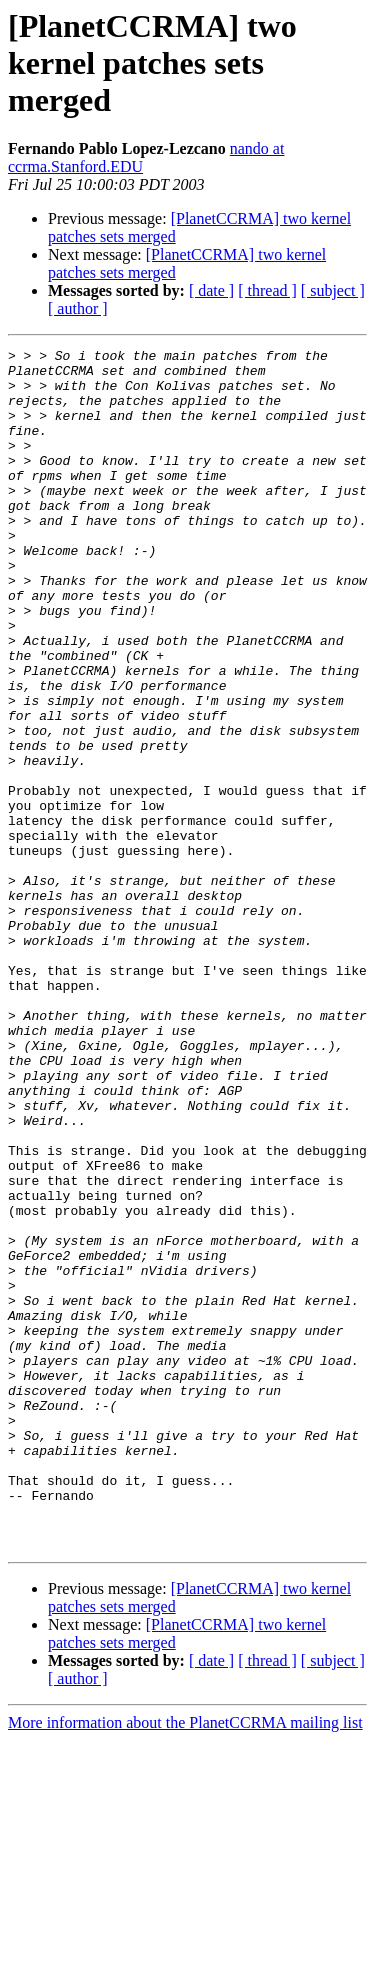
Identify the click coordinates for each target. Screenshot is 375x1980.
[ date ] (211, 290)
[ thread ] (267, 290)
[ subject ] (333, 290)
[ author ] (78, 308)
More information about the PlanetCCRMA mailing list (185, 1962)
